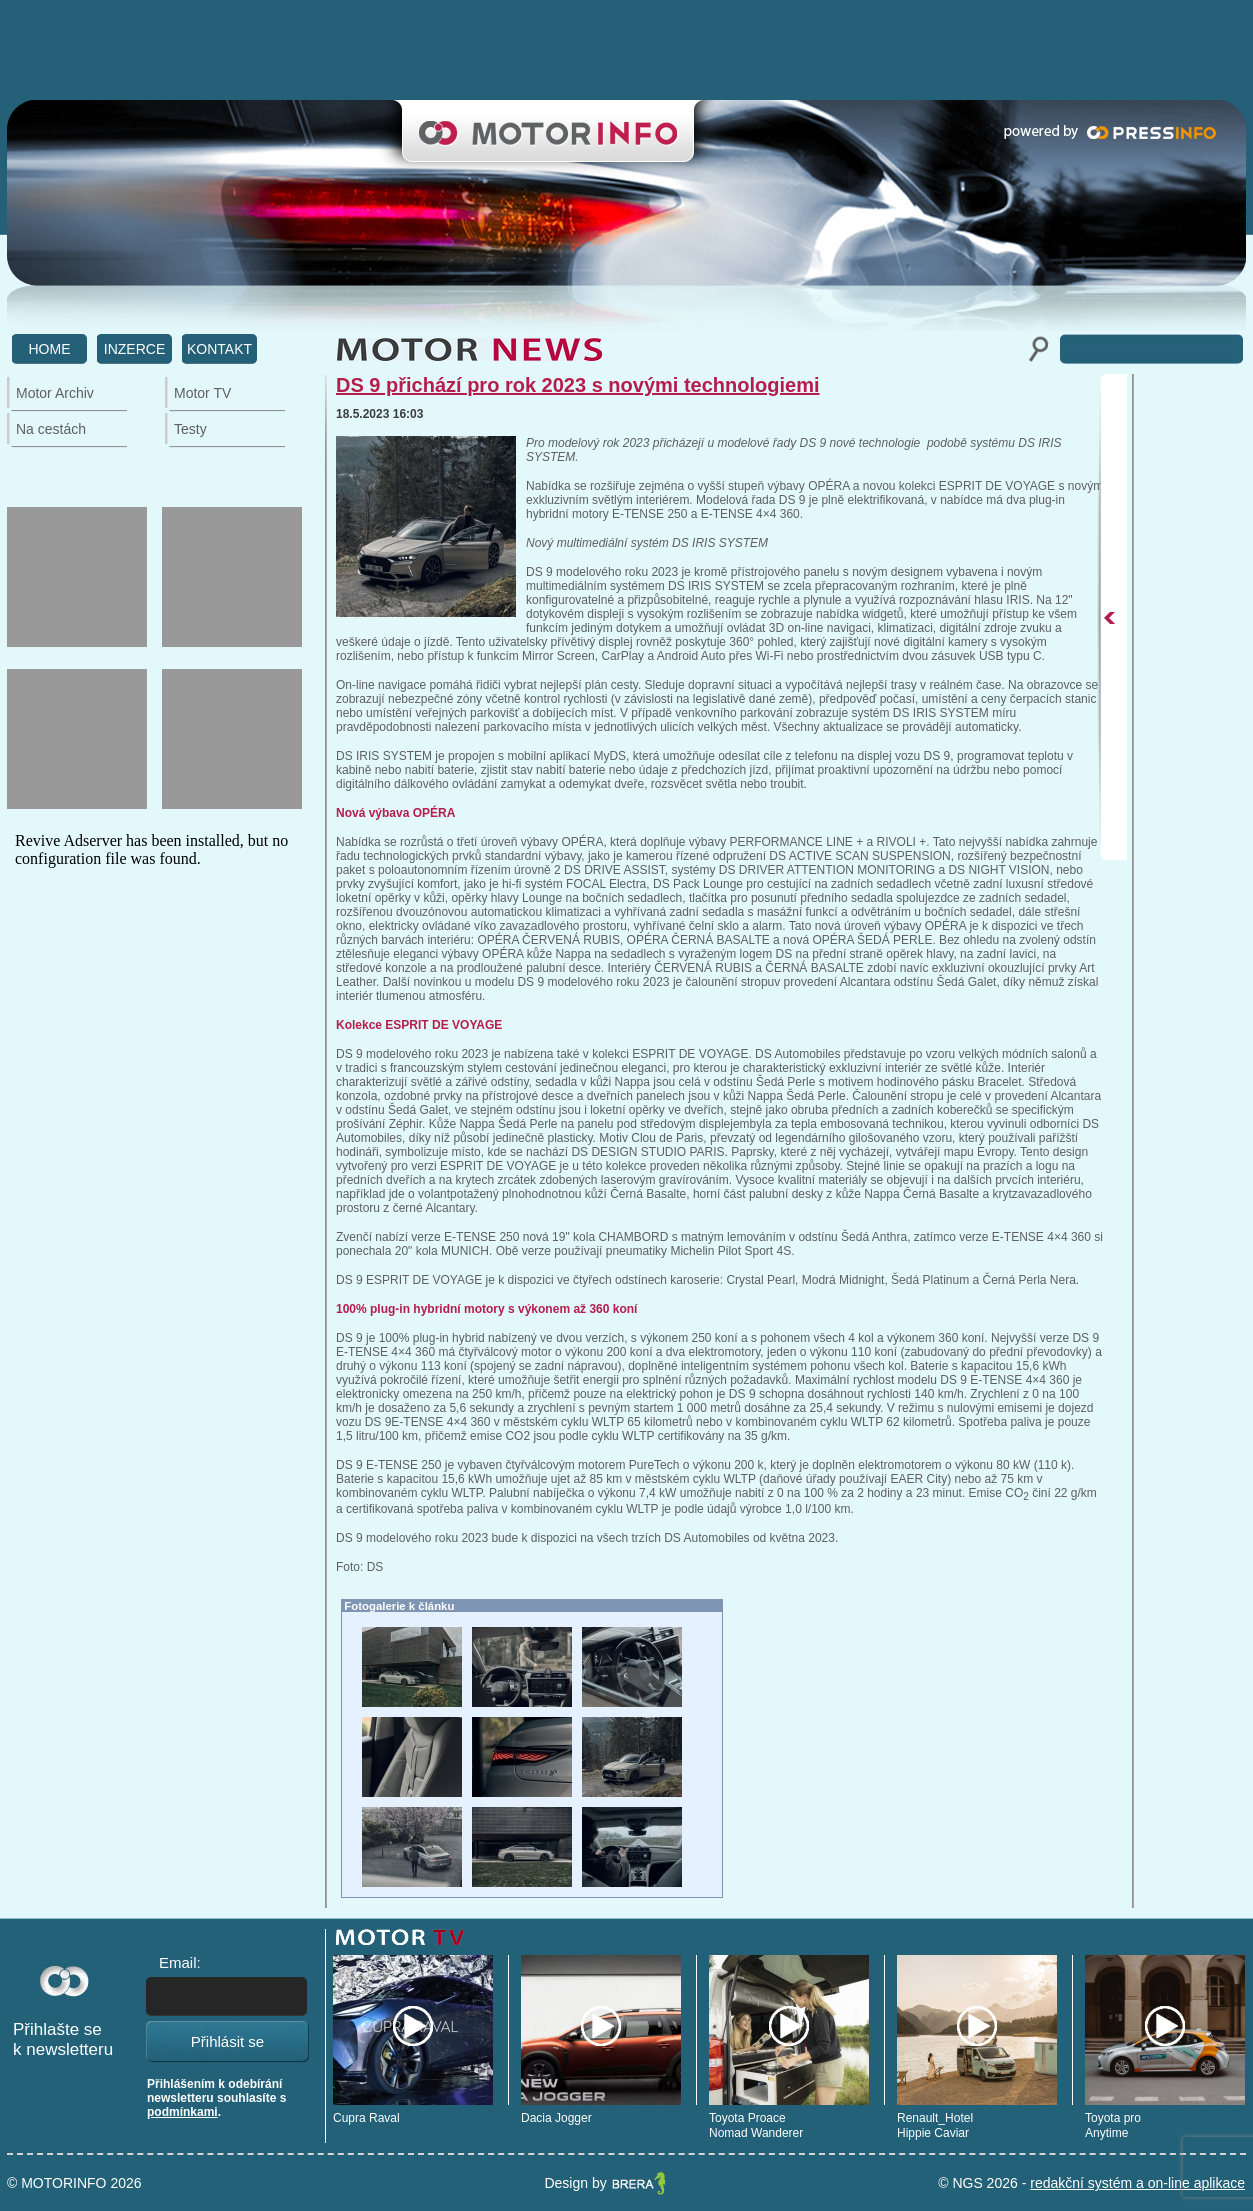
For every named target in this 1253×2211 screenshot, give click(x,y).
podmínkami (182, 2112)
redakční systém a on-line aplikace (1137, 2183)
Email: (180, 1962)
